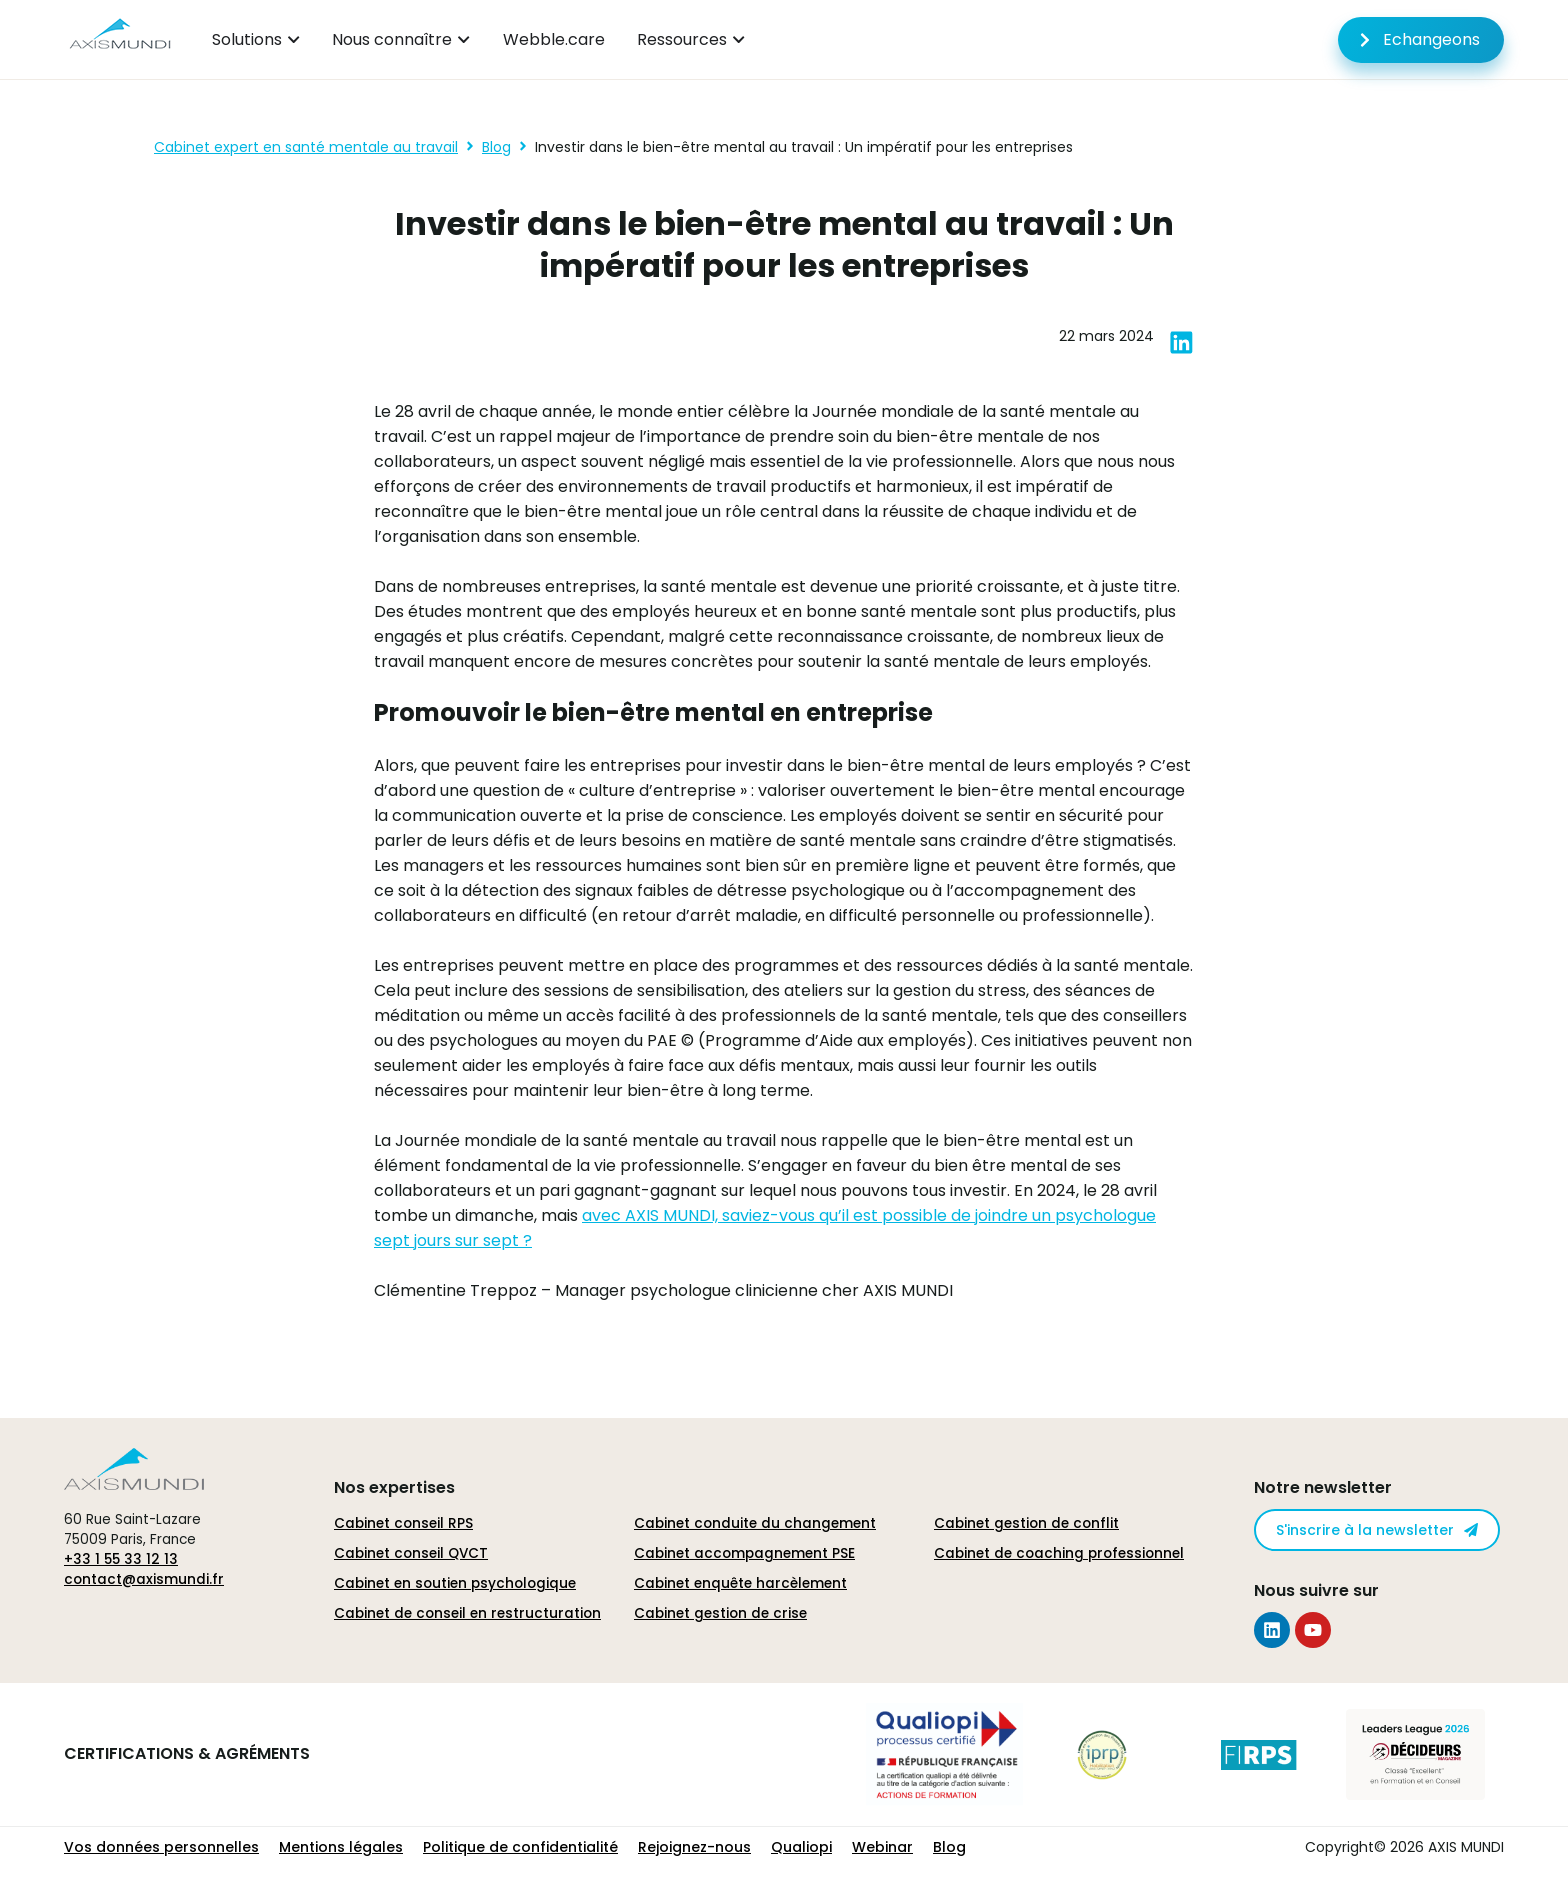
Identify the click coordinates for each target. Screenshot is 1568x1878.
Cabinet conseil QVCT (411, 1553)
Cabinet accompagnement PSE (744, 1553)
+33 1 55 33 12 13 (121, 1559)
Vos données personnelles (161, 1847)
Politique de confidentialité (520, 1847)
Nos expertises (394, 1487)
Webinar (882, 1847)
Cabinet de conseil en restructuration (467, 1613)
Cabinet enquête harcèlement (740, 1583)
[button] (1181, 342)
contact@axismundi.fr (144, 1579)
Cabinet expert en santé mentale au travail (306, 147)
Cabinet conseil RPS (403, 1523)
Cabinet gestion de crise (720, 1613)
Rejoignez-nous (694, 1847)
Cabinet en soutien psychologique (455, 1583)
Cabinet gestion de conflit (1026, 1523)
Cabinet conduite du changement (755, 1523)
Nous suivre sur (1316, 1590)
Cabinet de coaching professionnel (1059, 1553)
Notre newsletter (1323, 1487)
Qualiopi (801, 1847)
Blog (496, 147)
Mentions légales (341, 1847)
